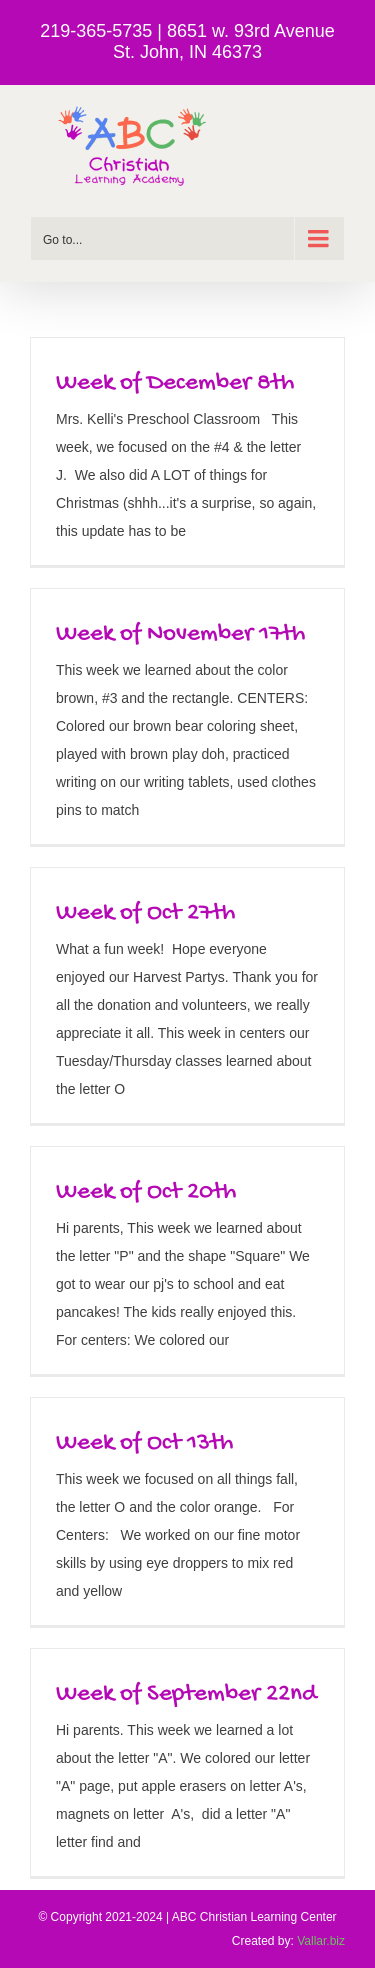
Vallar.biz (321, 1941)
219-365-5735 (96, 31)
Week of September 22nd (186, 1694)
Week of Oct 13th (144, 1443)
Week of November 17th (180, 634)
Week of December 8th (175, 383)
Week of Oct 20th (146, 1192)
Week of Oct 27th (145, 913)
